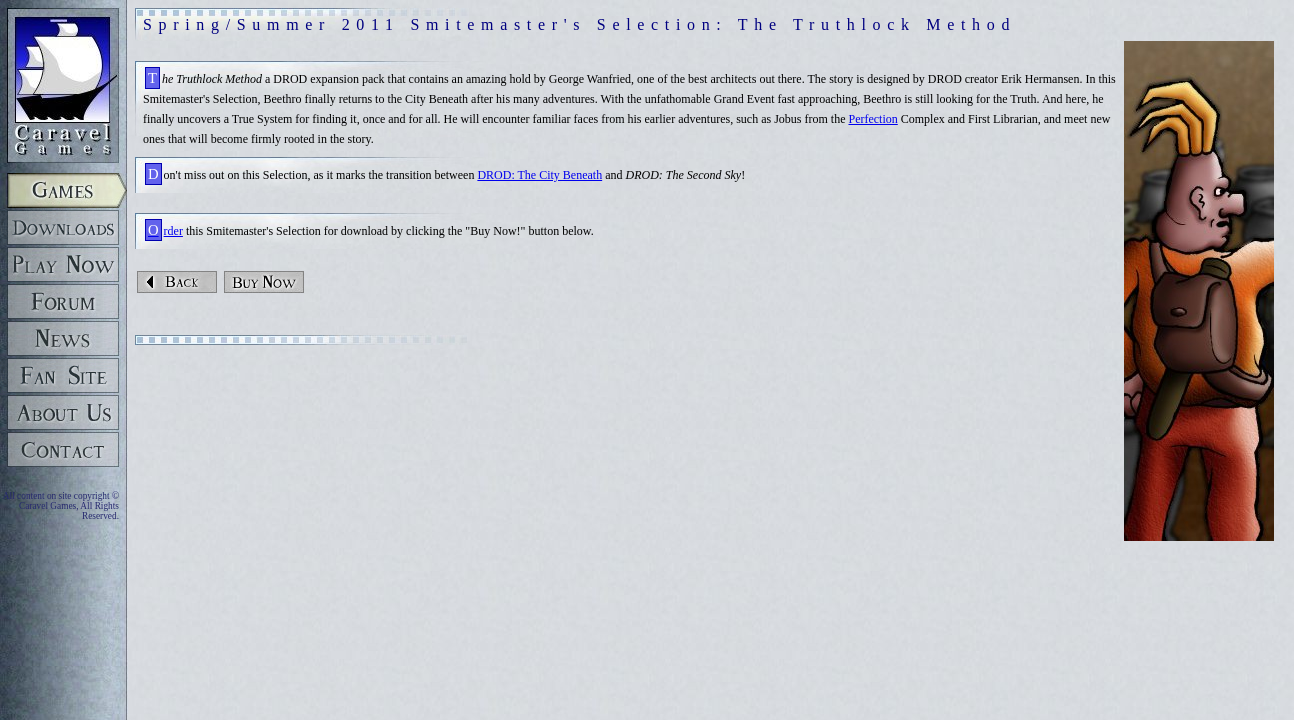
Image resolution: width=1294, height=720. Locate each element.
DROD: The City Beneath (539, 175)
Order (165, 231)
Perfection (872, 119)
